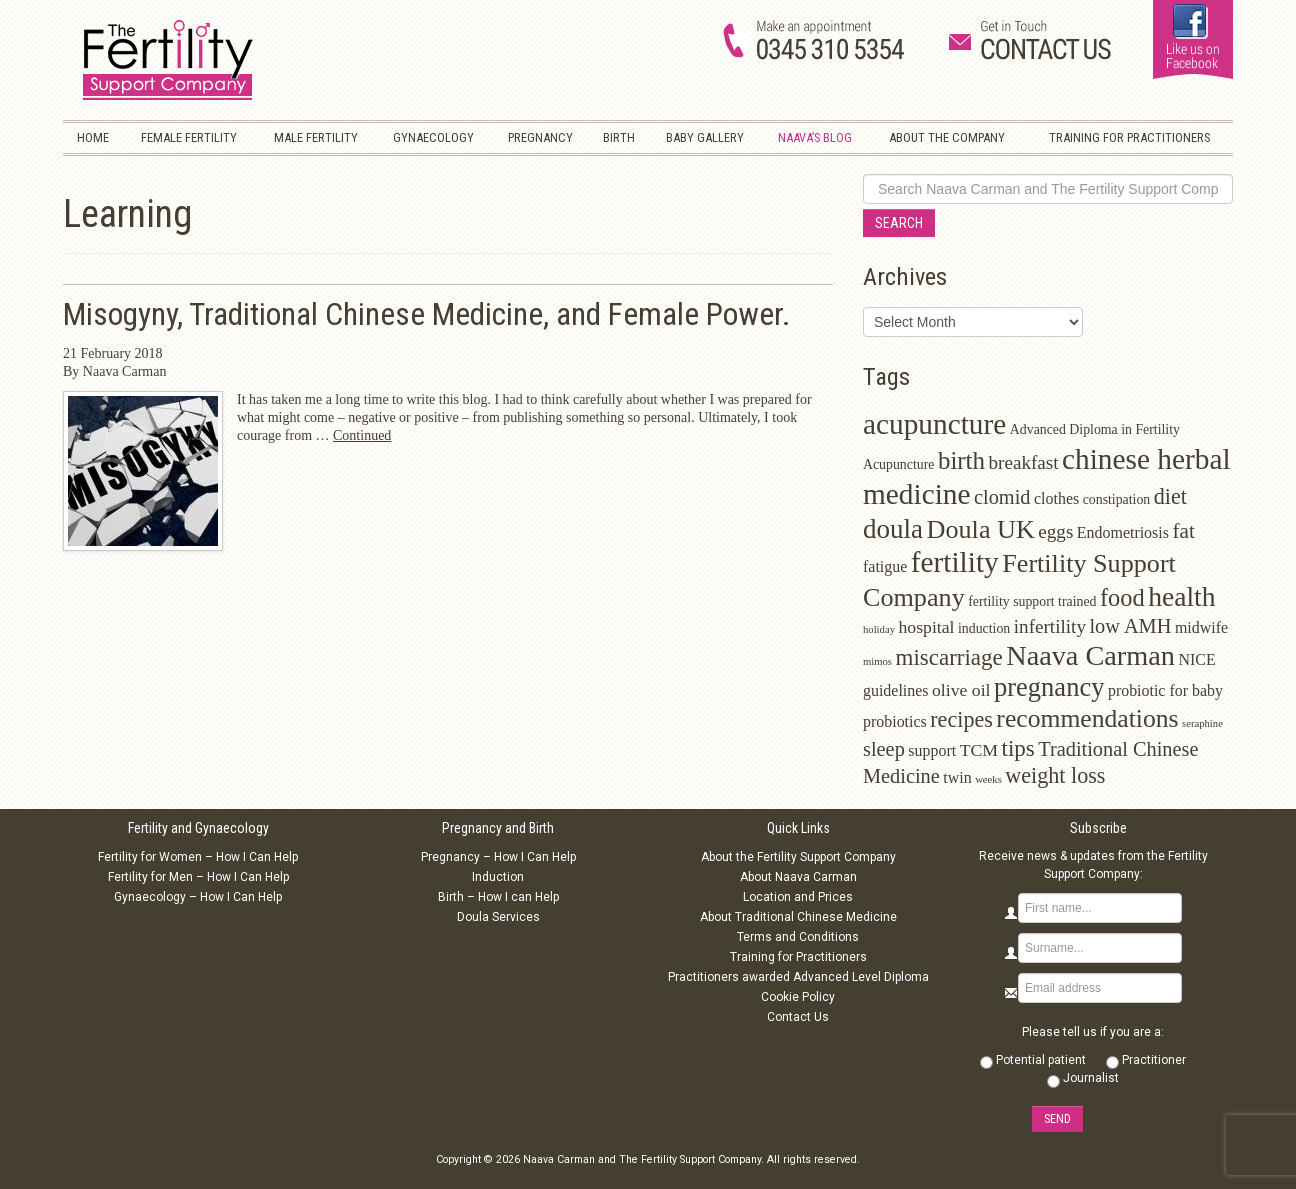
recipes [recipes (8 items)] (961, 719)
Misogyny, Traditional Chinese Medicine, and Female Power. (427, 314)
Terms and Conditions (798, 937)
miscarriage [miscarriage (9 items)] (949, 657)
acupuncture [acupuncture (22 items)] (934, 424)
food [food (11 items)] (1122, 597)
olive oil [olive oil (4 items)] (961, 690)
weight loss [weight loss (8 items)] (1055, 775)
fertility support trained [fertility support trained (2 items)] (1032, 601)
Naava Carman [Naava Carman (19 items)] (1090, 655)
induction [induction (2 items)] (984, 628)
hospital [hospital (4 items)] (926, 627)
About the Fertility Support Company (798, 857)
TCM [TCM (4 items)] (979, 750)
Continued (362, 435)
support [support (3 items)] (932, 750)
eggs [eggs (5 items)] (1055, 531)
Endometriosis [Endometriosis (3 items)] (1123, 532)
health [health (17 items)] (1181, 596)
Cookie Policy (798, 997)
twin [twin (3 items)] (957, 777)
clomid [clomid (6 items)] (1002, 497)
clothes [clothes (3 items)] (1056, 498)
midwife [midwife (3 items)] (1201, 627)
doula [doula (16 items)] (893, 529)
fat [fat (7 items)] (1183, 531)
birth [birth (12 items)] (961, 460)
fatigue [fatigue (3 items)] (885, 566)
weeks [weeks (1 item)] (988, 779)
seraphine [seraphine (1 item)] (1202, 723)
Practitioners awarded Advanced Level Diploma (798, 977)
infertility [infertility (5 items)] (1050, 626)
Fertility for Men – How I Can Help (198, 877)
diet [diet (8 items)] (1170, 496)
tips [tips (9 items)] (1018, 748)
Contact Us (798, 1017)
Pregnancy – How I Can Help (498, 857)
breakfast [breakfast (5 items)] (1024, 462)
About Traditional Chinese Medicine (798, 917)
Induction (498, 877)
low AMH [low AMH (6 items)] (1130, 626)
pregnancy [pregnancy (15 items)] (1049, 687)
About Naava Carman (798, 877)
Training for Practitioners (798, 957)
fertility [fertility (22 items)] (955, 562)
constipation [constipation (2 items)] (1117, 499)
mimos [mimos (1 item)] (877, 661)
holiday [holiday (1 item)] (879, 629)
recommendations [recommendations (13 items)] (1087, 718)
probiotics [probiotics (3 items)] (895, 721)
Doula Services (498, 917)
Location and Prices (798, 897)
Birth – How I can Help (498, 897)
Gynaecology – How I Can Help (198, 897)
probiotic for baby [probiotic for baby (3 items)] (1165, 690)
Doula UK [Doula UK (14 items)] (981, 529)
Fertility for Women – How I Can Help (198, 857)
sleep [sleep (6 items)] (884, 749)
